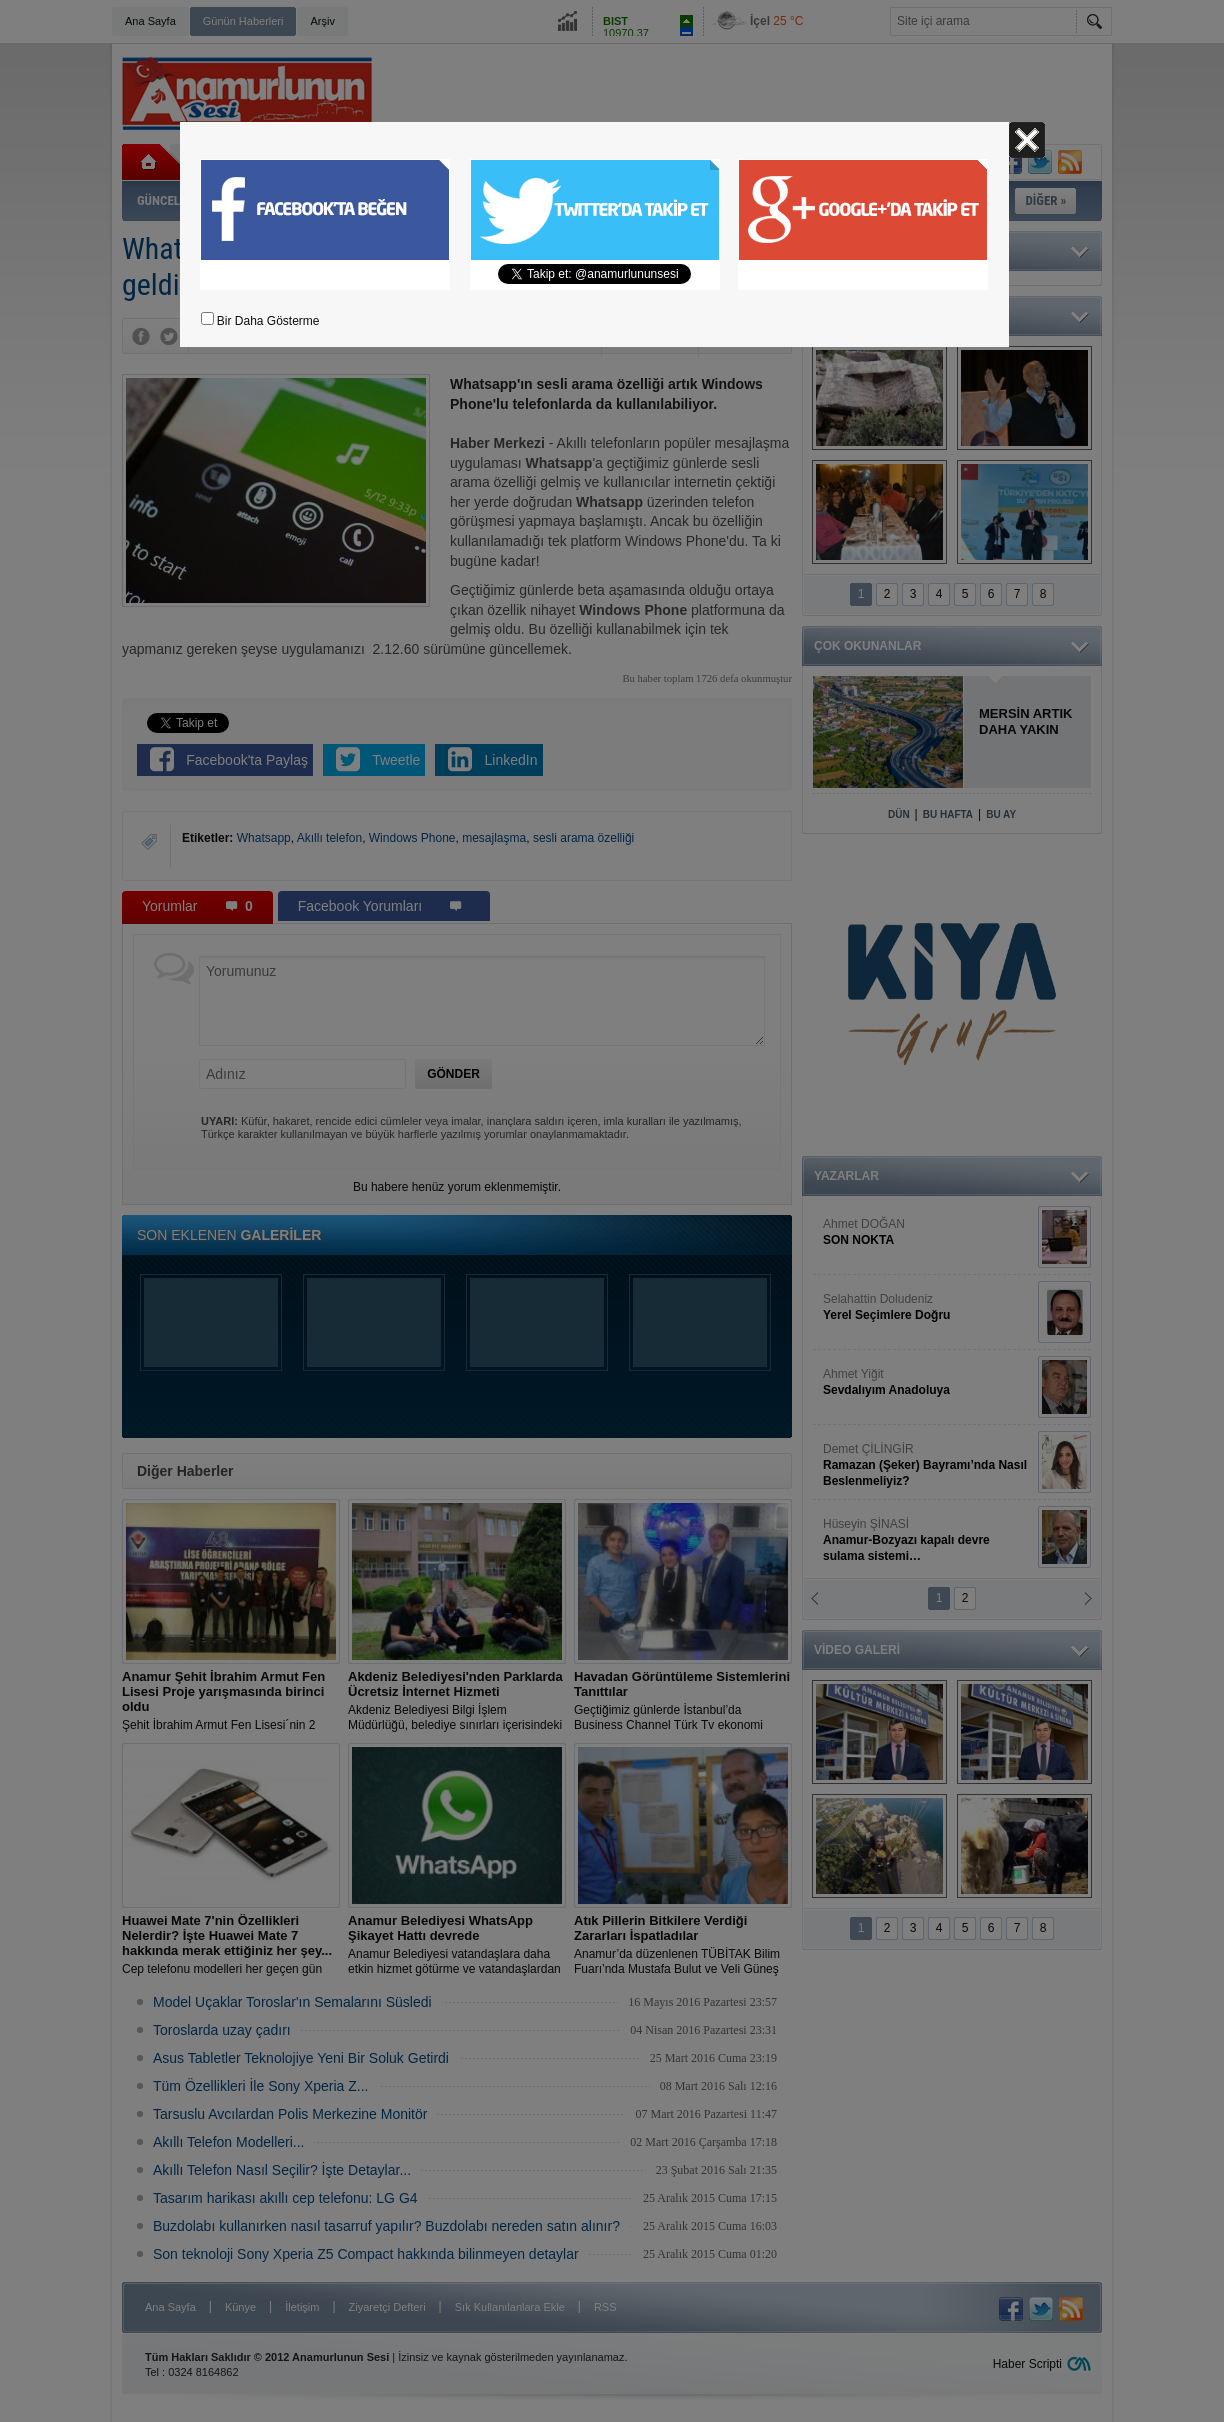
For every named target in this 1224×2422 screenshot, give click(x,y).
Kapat (1027, 140)
